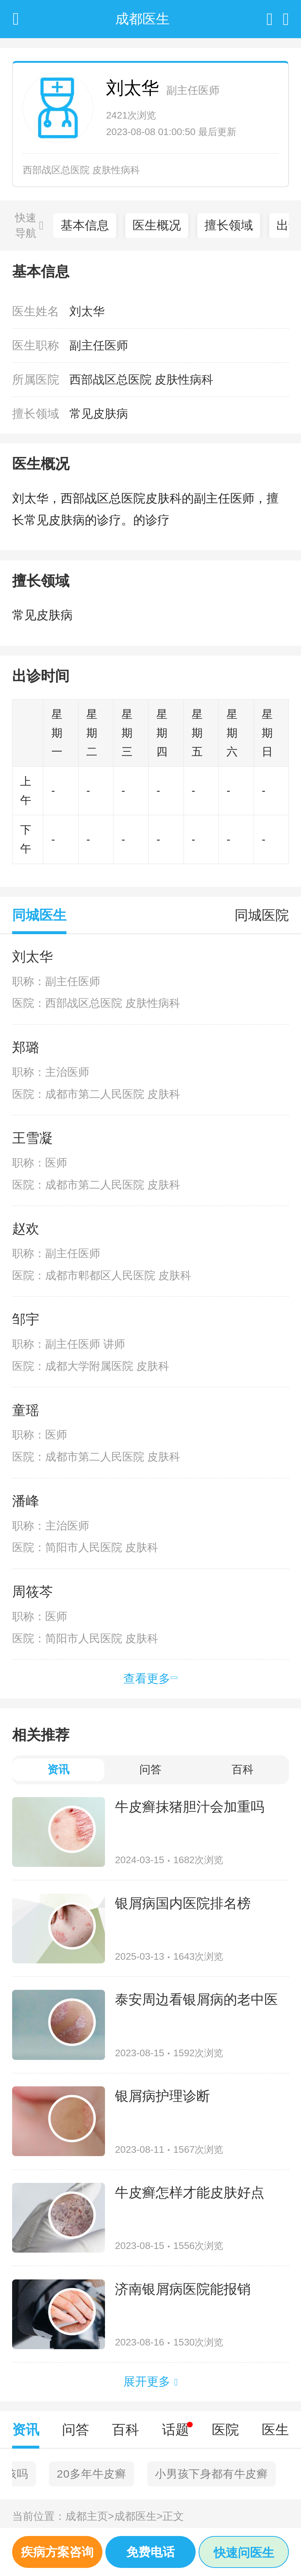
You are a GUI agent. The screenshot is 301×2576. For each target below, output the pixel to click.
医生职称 (35, 345)
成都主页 (89, 2516)
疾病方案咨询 (57, 2552)
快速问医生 (244, 2552)
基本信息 (85, 225)
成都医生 (138, 2516)
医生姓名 (35, 311)
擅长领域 (228, 225)
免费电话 (150, 2552)
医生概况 (157, 225)
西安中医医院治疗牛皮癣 (82, 2474)
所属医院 (35, 379)
